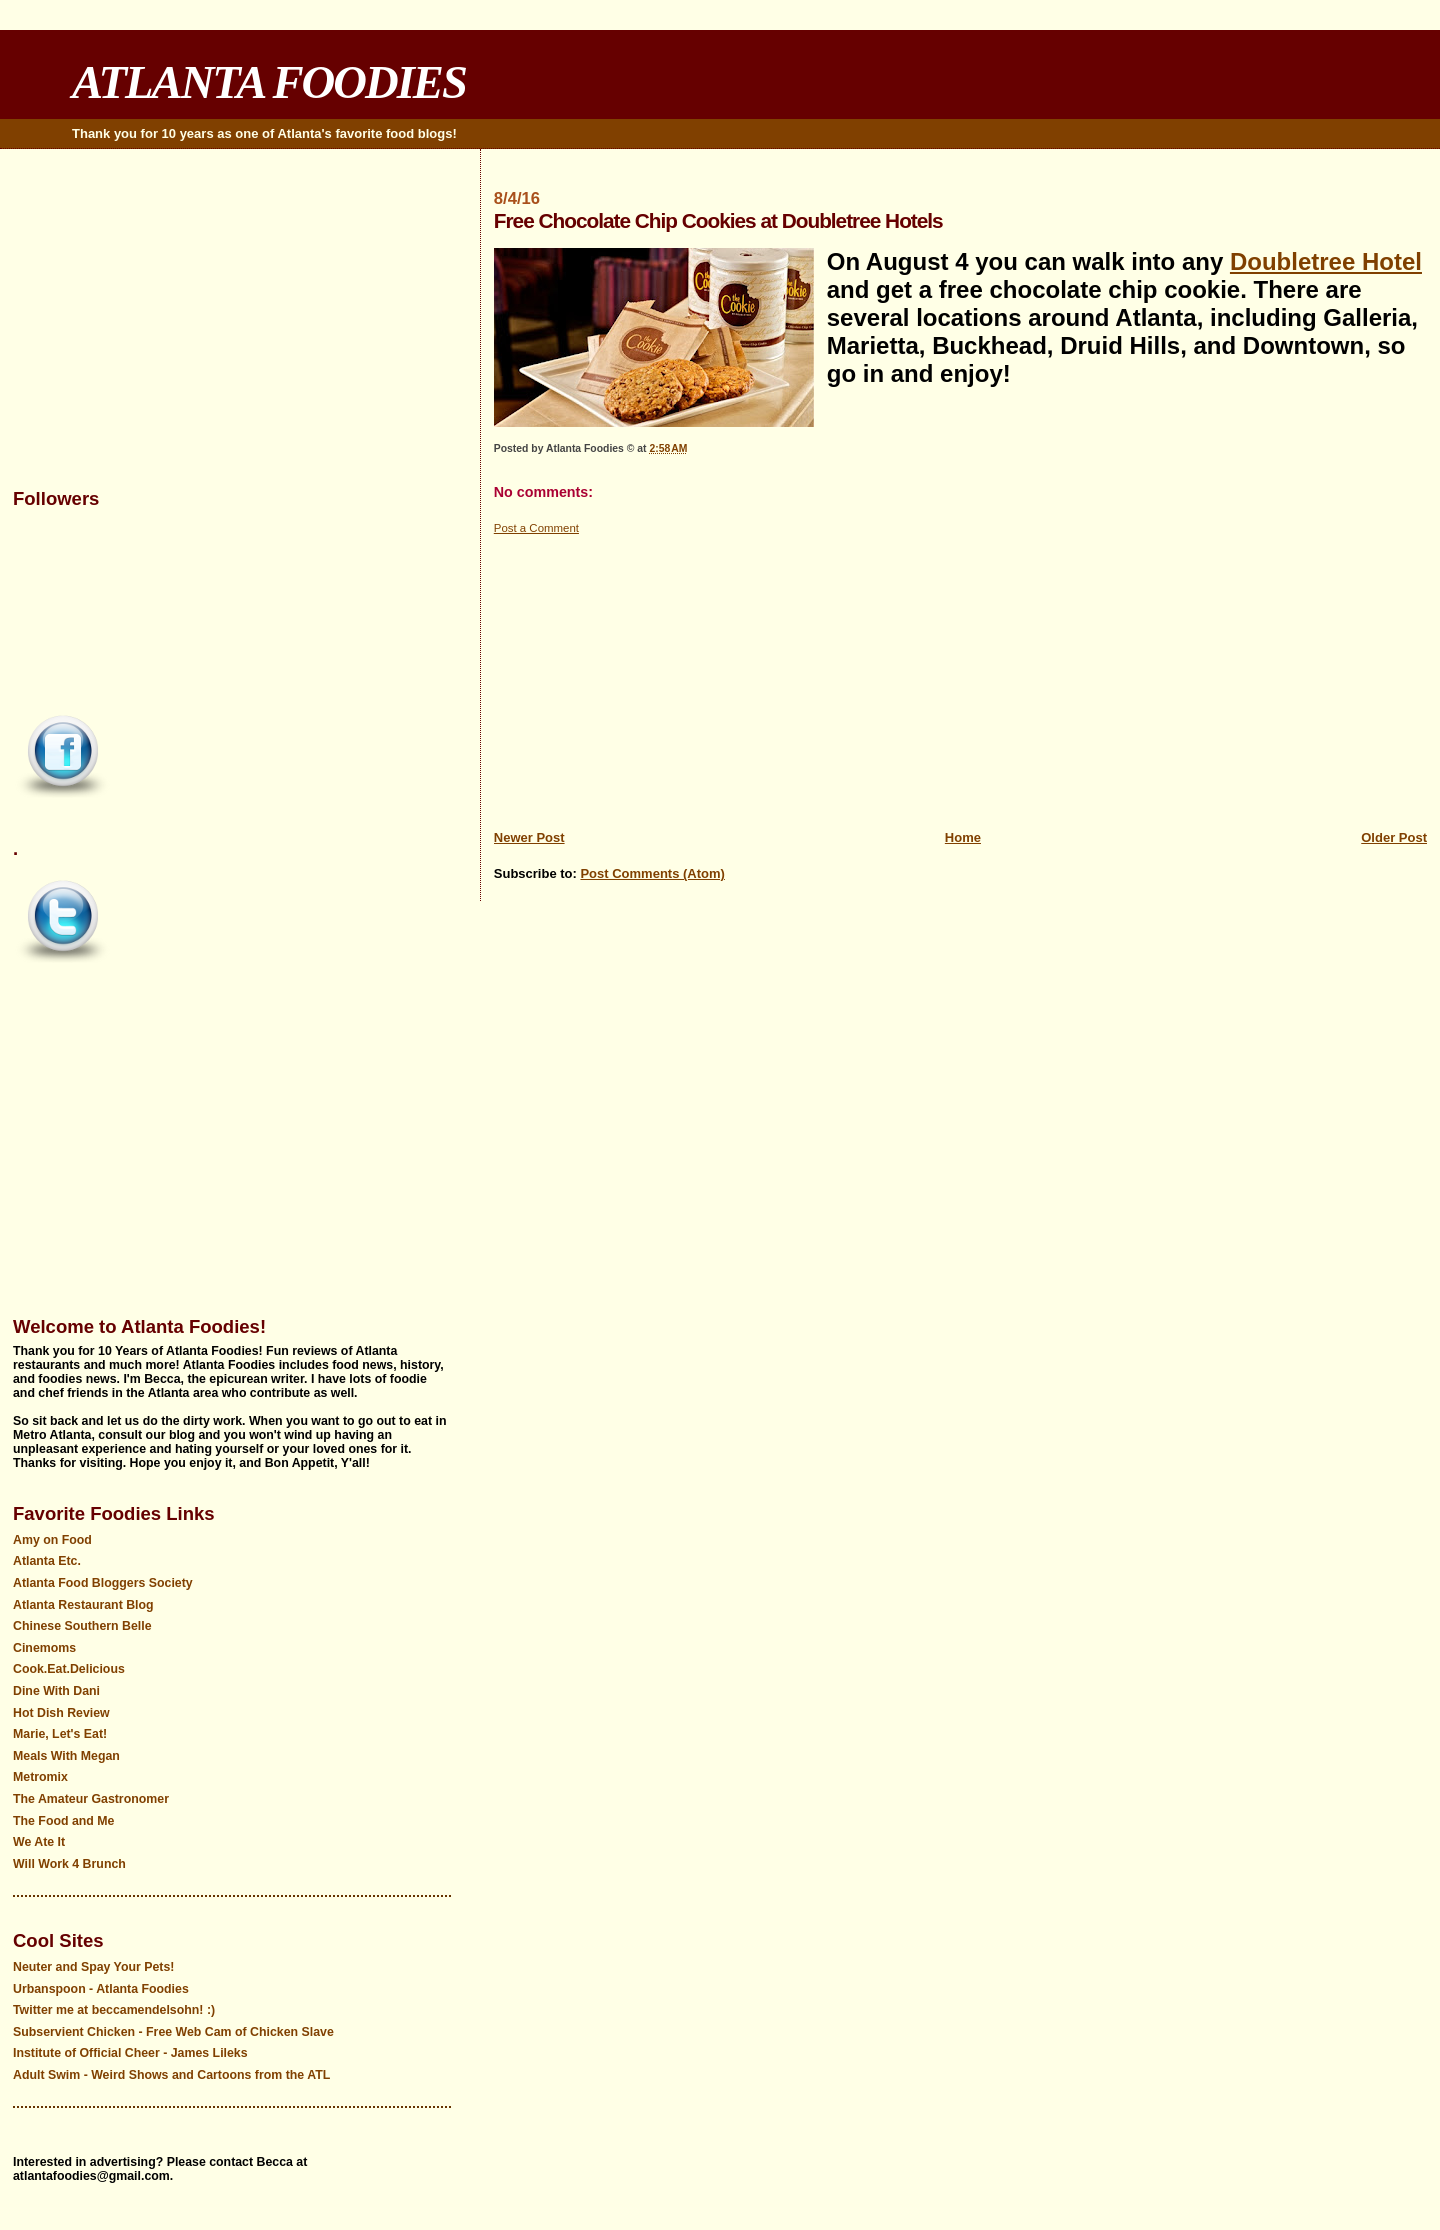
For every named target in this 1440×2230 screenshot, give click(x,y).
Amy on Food (52, 1540)
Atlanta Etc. (47, 1561)
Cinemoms (44, 1648)
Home (963, 837)
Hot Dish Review (61, 1713)
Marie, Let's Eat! (60, 1734)
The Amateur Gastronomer (91, 1799)
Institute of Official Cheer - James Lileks (130, 2053)
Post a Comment (536, 528)
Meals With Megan (66, 1756)
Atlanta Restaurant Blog (83, 1605)
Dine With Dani (56, 1691)
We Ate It (39, 1842)
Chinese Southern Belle (82, 1626)
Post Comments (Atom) (652, 873)
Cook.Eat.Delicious (69, 1669)
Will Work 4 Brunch (69, 1864)
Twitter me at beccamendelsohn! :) (114, 2010)
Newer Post (529, 837)
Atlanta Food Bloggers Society (103, 1583)
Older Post (1394, 837)
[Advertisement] (960, 677)
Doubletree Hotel (1326, 261)
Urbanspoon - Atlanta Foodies (101, 1989)
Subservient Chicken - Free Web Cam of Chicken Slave (173, 2032)
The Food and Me (64, 1821)
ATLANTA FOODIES (269, 82)
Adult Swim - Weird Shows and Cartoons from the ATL (171, 2075)
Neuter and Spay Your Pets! (93, 1967)
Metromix (40, 1777)
